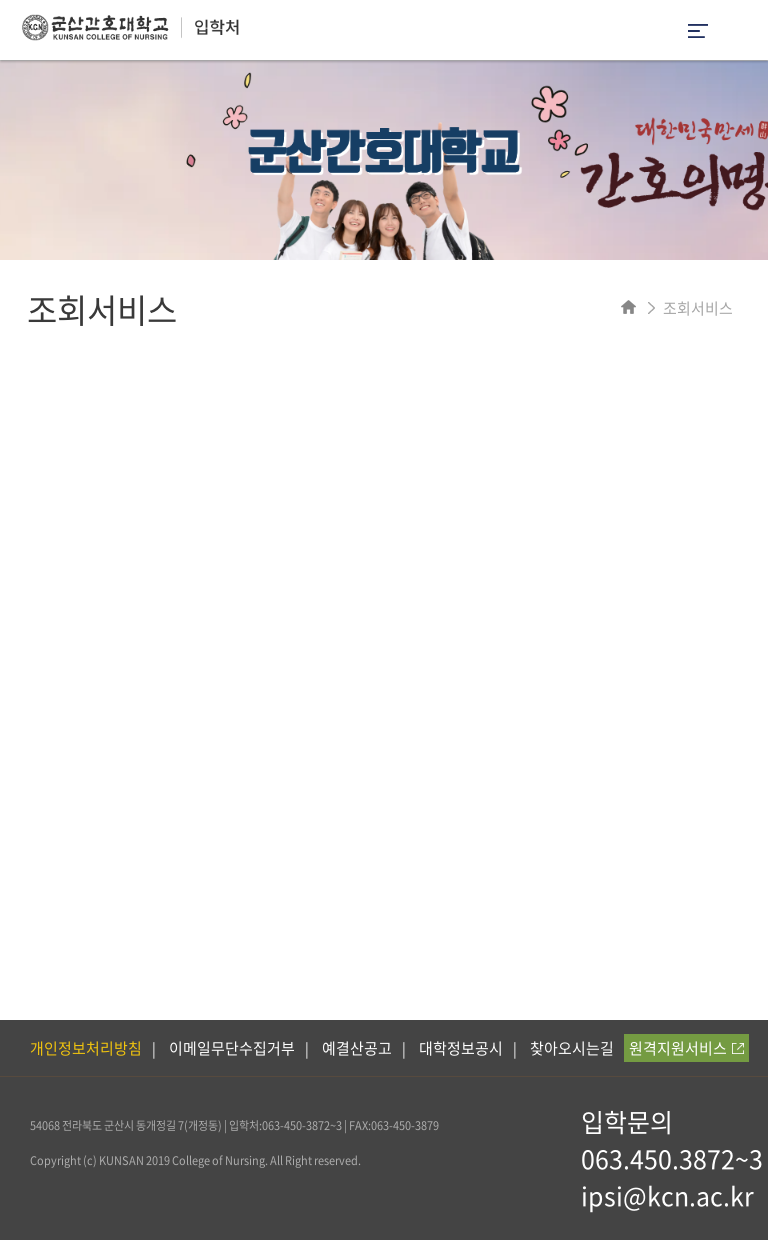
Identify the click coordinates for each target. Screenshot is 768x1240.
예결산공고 (357, 1048)
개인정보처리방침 (86, 1048)
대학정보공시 (461, 1048)
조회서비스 (698, 308)
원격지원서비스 (686, 1048)
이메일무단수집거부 (232, 1048)
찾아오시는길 (572, 1048)
